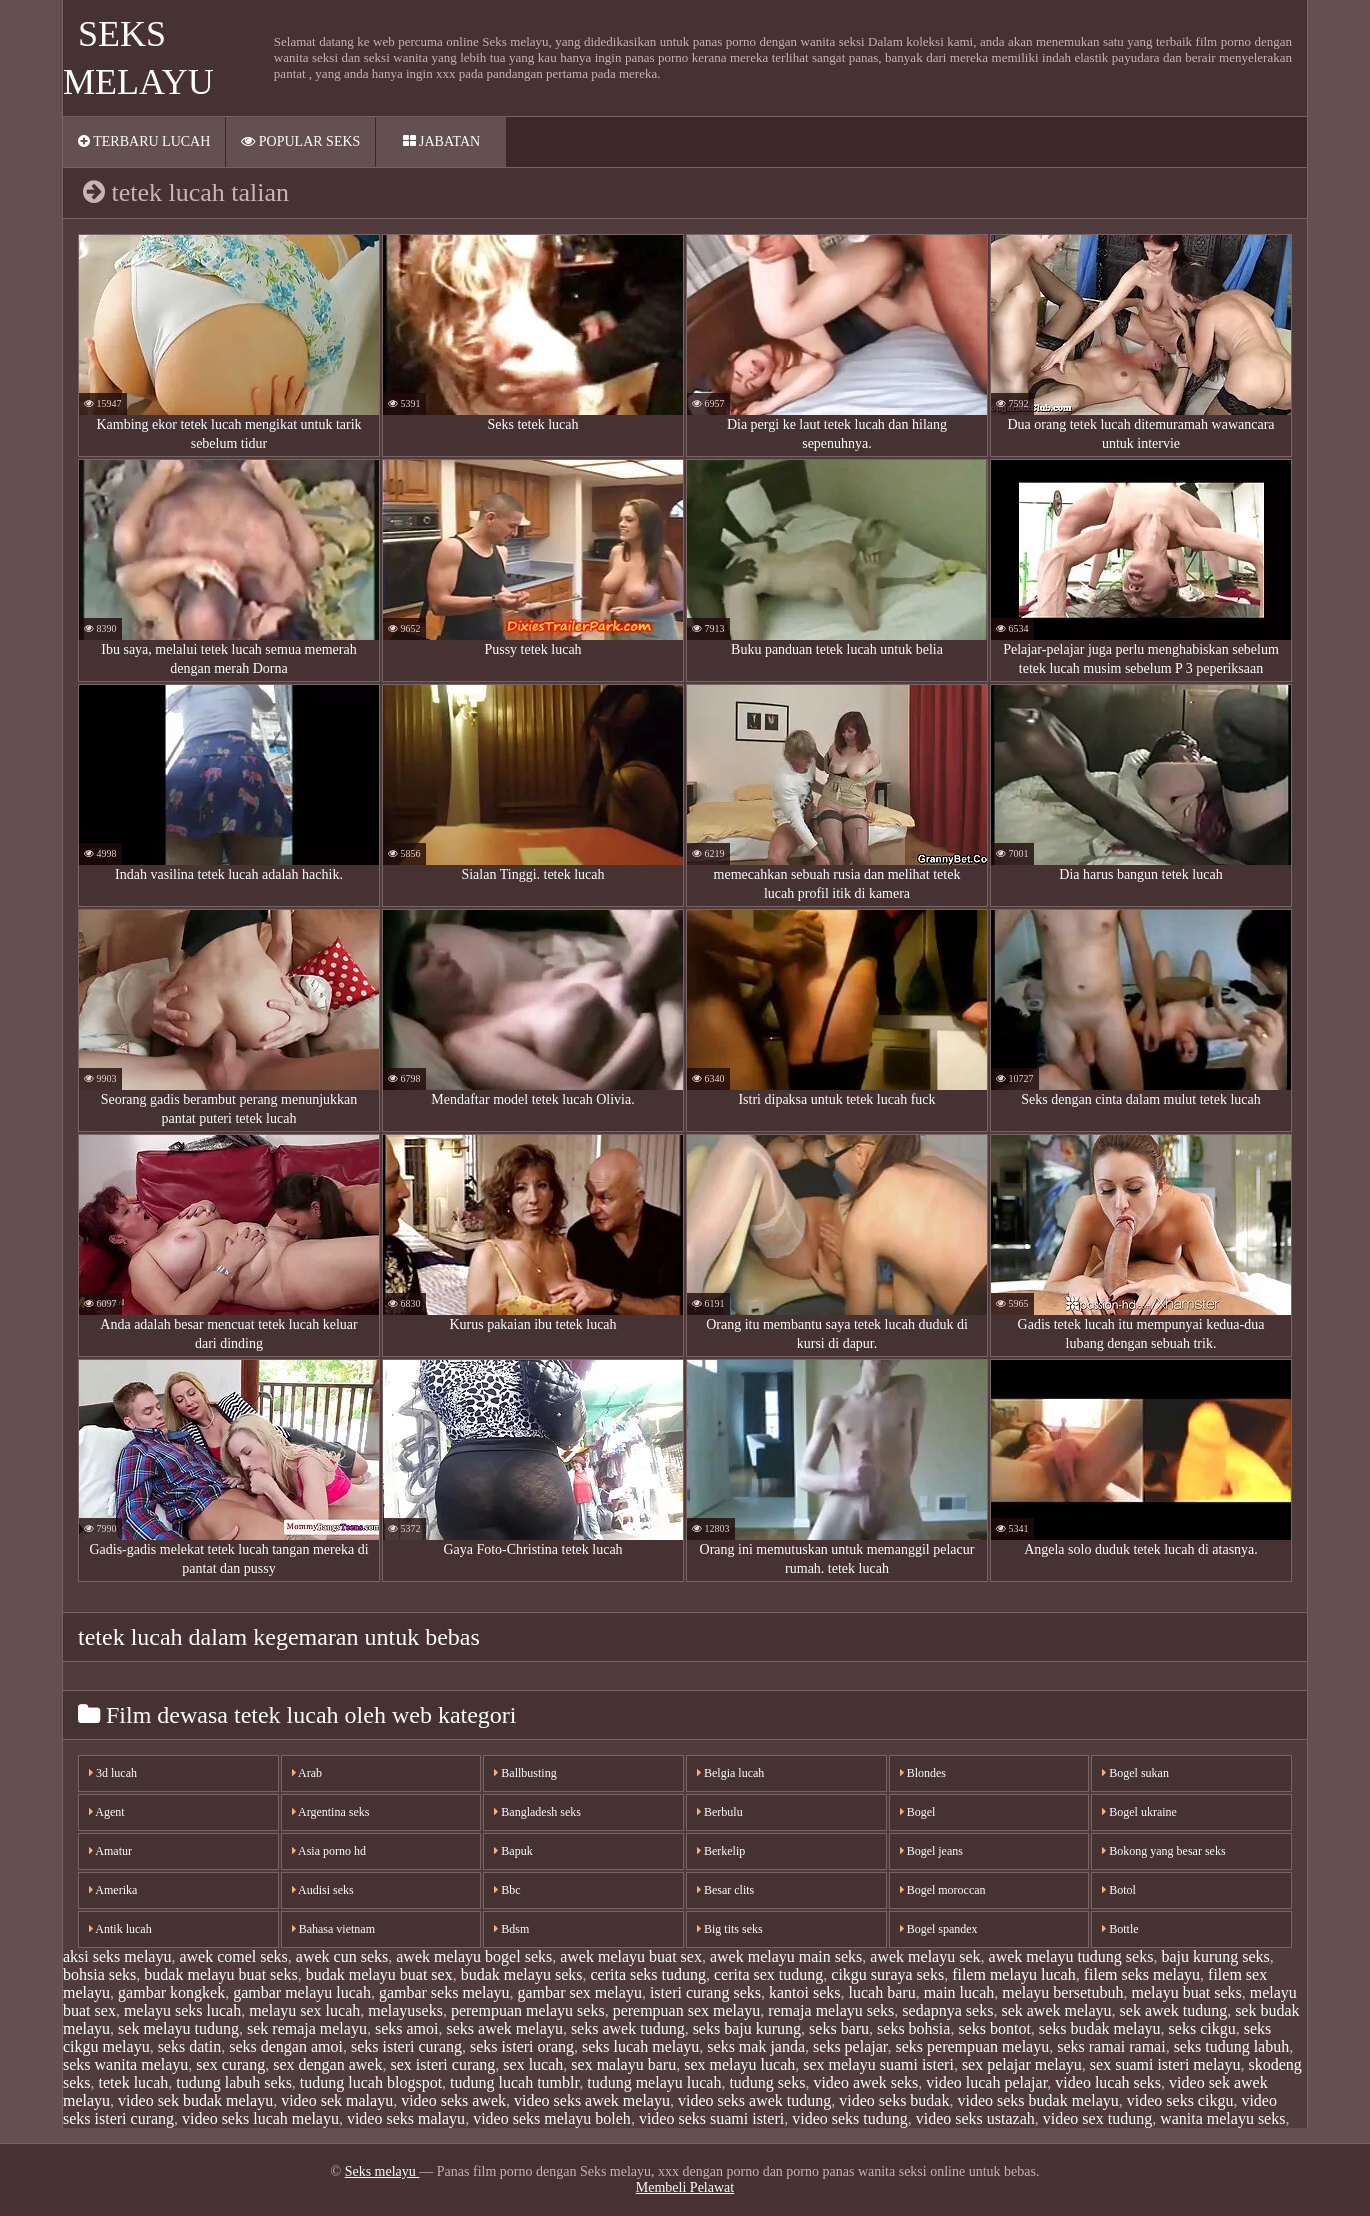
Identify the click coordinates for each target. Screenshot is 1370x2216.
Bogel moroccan (943, 1890)
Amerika (113, 1890)
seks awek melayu (504, 2028)
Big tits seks (730, 1929)
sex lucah (533, 2064)
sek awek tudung (1174, 2010)
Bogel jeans (931, 1851)
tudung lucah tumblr (514, 2082)
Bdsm (511, 1929)
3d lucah (113, 1773)
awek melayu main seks (786, 1956)
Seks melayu (382, 2171)
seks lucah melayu (640, 2046)
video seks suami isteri (711, 2118)
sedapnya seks (947, 2010)
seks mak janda (756, 2046)
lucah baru (882, 1992)
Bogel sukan (1135, 1773)
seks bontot (994, 2028)
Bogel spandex (939, 1929)
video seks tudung (850, 2118)
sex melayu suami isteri (878, 2064)
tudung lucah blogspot (371, 2082)
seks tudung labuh (1232, 2046)
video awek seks (865, 2082)
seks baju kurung (747, 2028)
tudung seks (767, 2082)
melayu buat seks (1187, 1992)
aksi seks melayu (117, 1956)
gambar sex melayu (580, 1992)
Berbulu (720, 1812)
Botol (1119, 1890)
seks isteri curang (406, 2046)
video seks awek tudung (754, 2100)
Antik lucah (120, 1929)
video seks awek (453, 2100)
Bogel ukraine (1139, 1812)
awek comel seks (233, 1956)
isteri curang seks (705, 1992)
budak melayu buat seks (220, 1974)
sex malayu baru (623, 2064)
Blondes (923, 1773)
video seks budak (894, 2100)
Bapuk (513, 1851)
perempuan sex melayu (687, 2010)
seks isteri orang (522, 2046)
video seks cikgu (1180, 2100)
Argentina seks (331, 1812)
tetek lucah (134, 2082)
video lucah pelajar (986, 2082)
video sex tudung (1097, 2118)
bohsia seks (99, 1974)
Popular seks (300, 141)
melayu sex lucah (304, 2010)
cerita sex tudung (768, 1974)
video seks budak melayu (1037, 2100)
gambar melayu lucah (302, 1992)
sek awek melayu (1056, 2010)
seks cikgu (1202, 2028)
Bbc (507, 1890)
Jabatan (442, 141)
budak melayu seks (522, 1974)
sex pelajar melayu (1022, 2064)
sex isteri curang (442, 2064)
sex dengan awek (327, 2064)
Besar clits (725, 1890)
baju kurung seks (1215, 1956)
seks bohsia (913, 2028)
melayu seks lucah (182, 2010)
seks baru (839, 2028)
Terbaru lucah (144, 141)
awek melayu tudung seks (1071, 1956)
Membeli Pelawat (685, 2187)
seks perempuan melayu (972, 2046)
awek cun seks (342, 1956)
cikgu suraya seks (887, 1974)
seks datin (190, 2046)
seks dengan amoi (286, 2046)
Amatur (110, 1851)
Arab (307, 1773)
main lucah (959, 1992)
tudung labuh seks (234, 2082)
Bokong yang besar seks (1163, 1851)
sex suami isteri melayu (1165, 2064)
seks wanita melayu (125, 2064)
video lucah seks (1108, 2082)
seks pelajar (850, 2046)
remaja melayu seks (831, 2010)
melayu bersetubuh (1062, 1992)
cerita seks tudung (648, 1974)
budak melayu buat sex (379, 1974)
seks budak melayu (1100, 2028)
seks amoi (407, 2028)
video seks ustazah (975, 2118)
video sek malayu (337, 2100)
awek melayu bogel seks (474, 1956)
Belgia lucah (730, 1773)
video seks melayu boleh (552, 2118)
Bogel (918, 1812)
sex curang (230, 2064)
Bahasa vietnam (333, 1929)
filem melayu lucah (1014, 1974)
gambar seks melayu (444, 1992)
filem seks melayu (1142, 1974)
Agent (107, 1812)
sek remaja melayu (307, 2028)
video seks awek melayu (592, 2100)
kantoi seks (805, 1992)
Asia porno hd (329, 1851)
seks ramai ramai (1111, 2046)
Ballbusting (525, 1773)
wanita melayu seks (1222, 2118)
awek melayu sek (925, 1956)
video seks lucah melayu (260, 2118)
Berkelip (721, 1851)
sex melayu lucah (739, 2064)
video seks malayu (406, 2118)
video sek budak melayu (195, 2100)
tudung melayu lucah (654, 2082)
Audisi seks (323, 1890)
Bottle (1120, 1929)
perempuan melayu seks (528, 2010)
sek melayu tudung (178, 2028)
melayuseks (405, 2010)
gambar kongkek (171, 1992)
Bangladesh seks (537, 1812)
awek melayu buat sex (631, 1956)
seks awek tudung (628, 2028)
